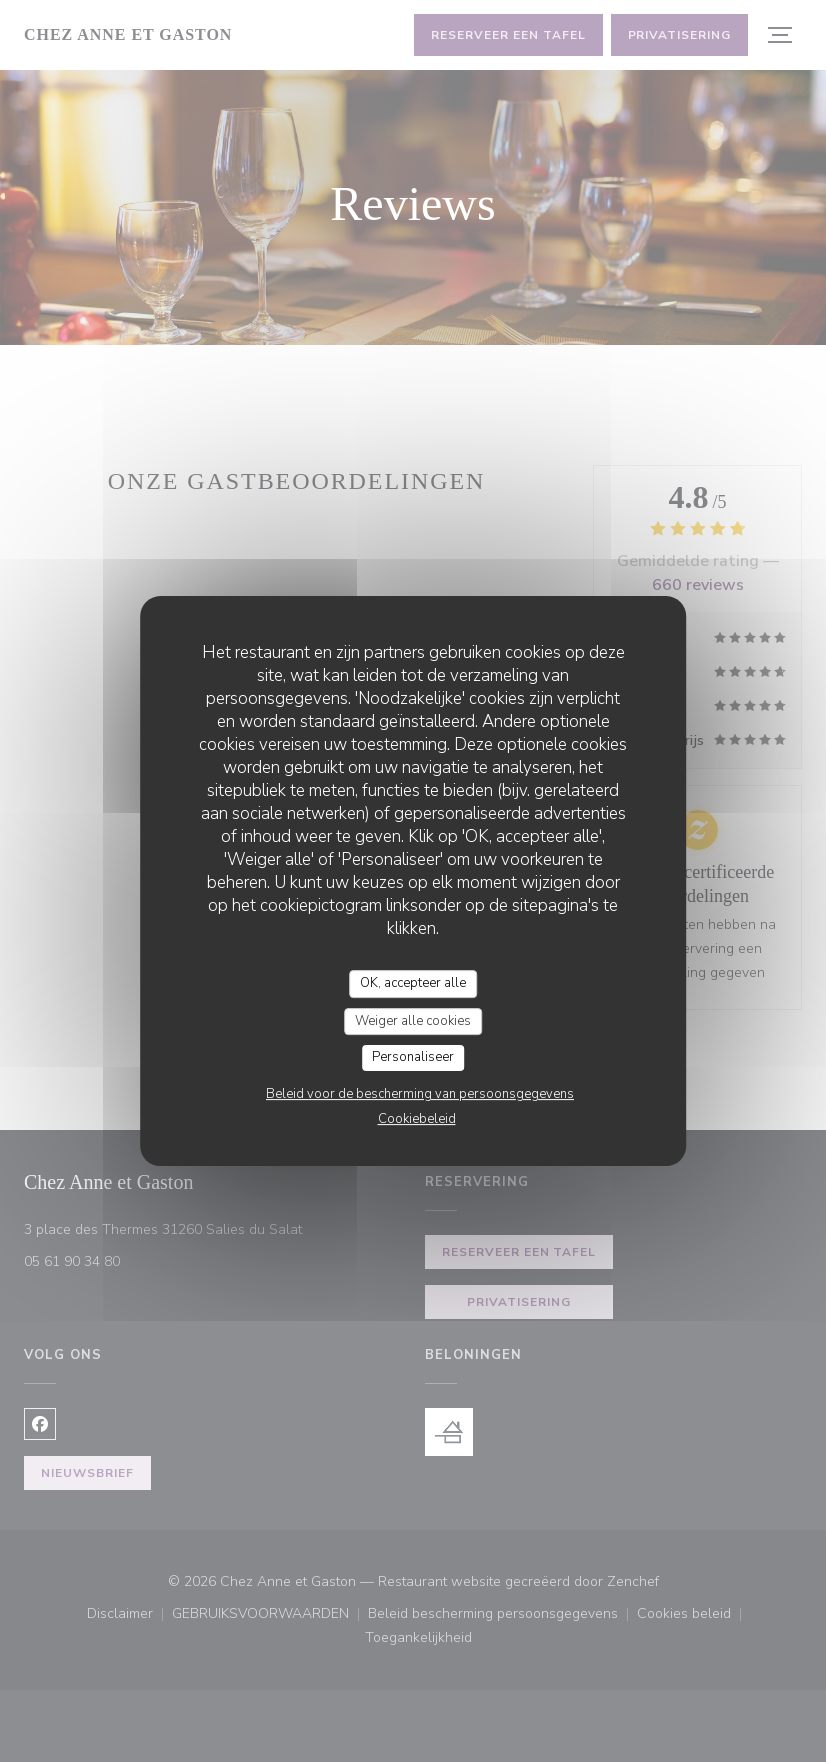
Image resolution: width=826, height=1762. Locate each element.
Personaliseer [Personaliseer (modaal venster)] (413, 1057)
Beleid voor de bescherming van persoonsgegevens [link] (420, 1094)
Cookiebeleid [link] (417, 1119)
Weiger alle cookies (413, 1021)
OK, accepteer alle (413, 983)
